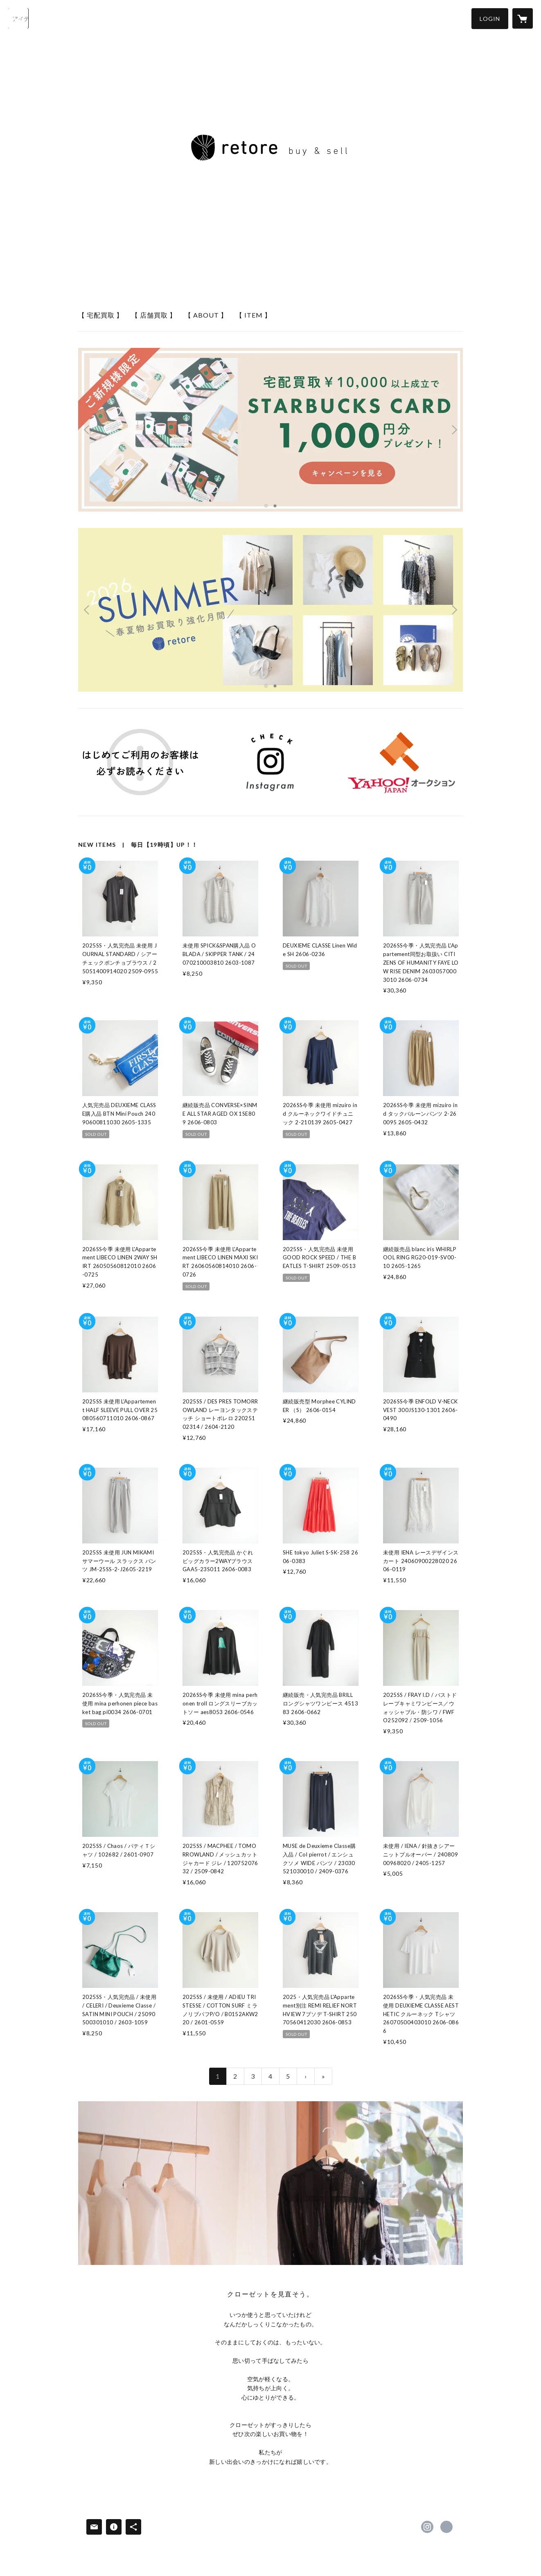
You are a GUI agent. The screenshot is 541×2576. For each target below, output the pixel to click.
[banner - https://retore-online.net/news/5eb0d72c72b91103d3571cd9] (140, 762)
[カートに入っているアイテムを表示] (522, 18)
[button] (489, 18)
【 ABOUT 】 (206, 315)
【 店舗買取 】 (153, 315)
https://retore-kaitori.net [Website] (446, 2527)
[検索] (18, 18)
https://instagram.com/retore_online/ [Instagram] (427, 2527)
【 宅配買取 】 (100, 315)
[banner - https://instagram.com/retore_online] (271, 762)
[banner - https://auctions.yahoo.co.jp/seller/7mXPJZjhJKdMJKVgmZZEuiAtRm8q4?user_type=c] (401, 762)
